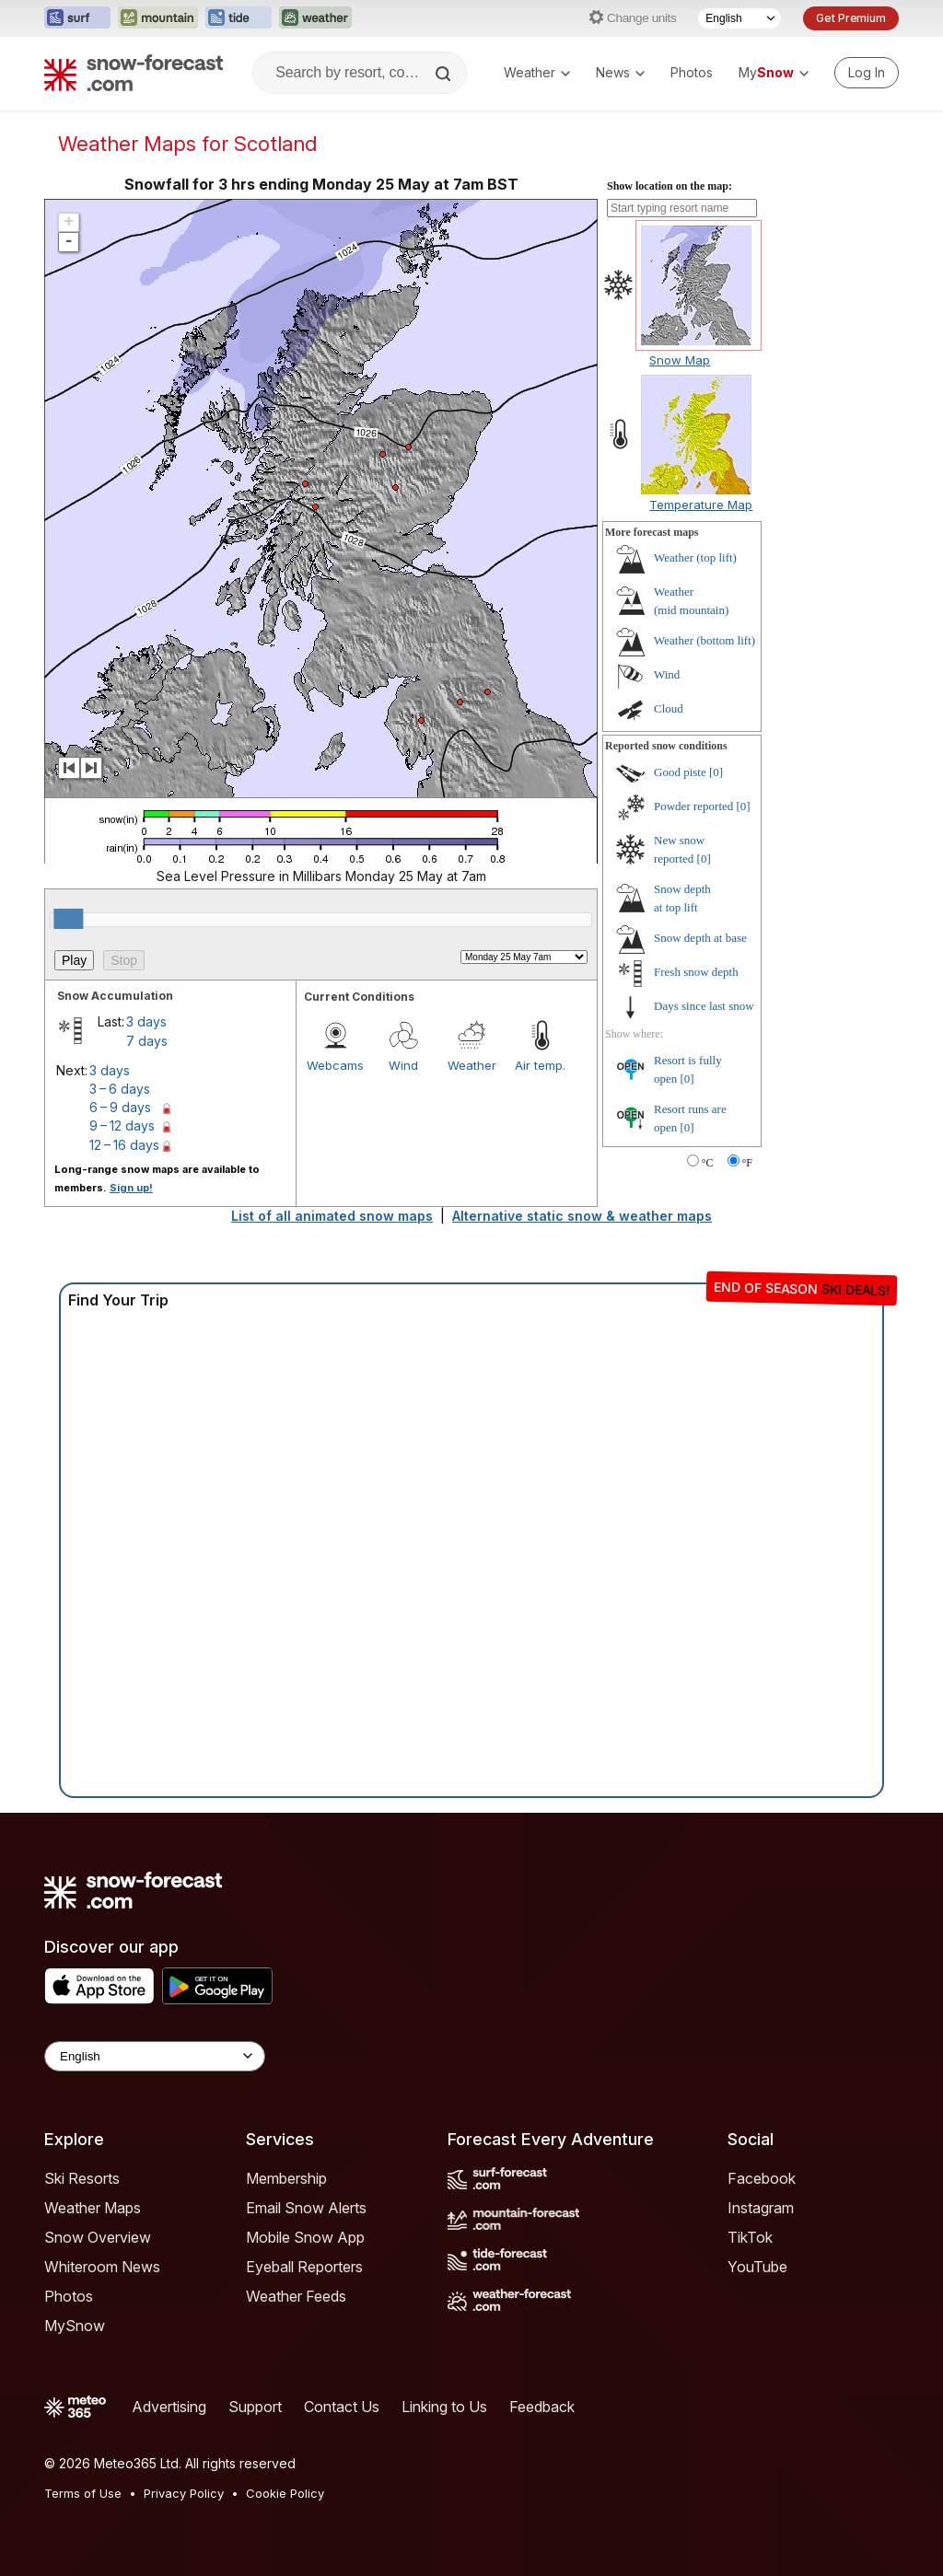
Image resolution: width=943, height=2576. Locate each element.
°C (708, 1162)
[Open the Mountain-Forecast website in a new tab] (158, 18)
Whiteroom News (102, 2266)
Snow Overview (97, 2237)
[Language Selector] (739, 18)
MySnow (74, 2325)
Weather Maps (92, 2208)
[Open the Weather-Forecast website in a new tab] (315, 18)
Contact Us (341, 2406)
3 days (146, 1021)
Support (255, 2406)
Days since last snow (704, 1006)
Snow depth (700, 938)
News (620, 72)
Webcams (335, 1065)
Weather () (695, 557)
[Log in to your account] (866, 72)
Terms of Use (83, 2493)
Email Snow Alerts (306, 2208)
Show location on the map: (669, 186)
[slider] (68, 919)
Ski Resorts (82, 2178)
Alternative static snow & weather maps (582, 1216)
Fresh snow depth (696, 972)
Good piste (680, 772)
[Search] (445, 73)
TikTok (750, 2237)
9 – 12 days (122, 1125)
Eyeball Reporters (304, 2266)
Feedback (542, 2406)
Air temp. (540, 1065)
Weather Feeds (296, 2296)
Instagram (761, 2208)
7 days (147, 1041)
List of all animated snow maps (332, 1216)
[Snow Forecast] (133, 72)
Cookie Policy (285, 2493)
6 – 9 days (120, 1107)
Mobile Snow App (305, 2237)
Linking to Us (444, 2406)
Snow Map (679, 360)
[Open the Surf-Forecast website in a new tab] (77, 18)
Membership (286, 2178)
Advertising (169, 2406)
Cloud (668, 708)
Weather (537, 72)
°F (747, 1162)
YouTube (757, 2266)
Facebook (762, 2178)
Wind (403, 1065)
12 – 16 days (124, 1145)
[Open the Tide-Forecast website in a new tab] (238, 18)
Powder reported (693, 806)
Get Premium (851, 18)
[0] (716, 772)
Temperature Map (700, 504)
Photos (691, 72)
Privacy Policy (184, 2493)
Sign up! (131, 1187)
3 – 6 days (119, 1089)
